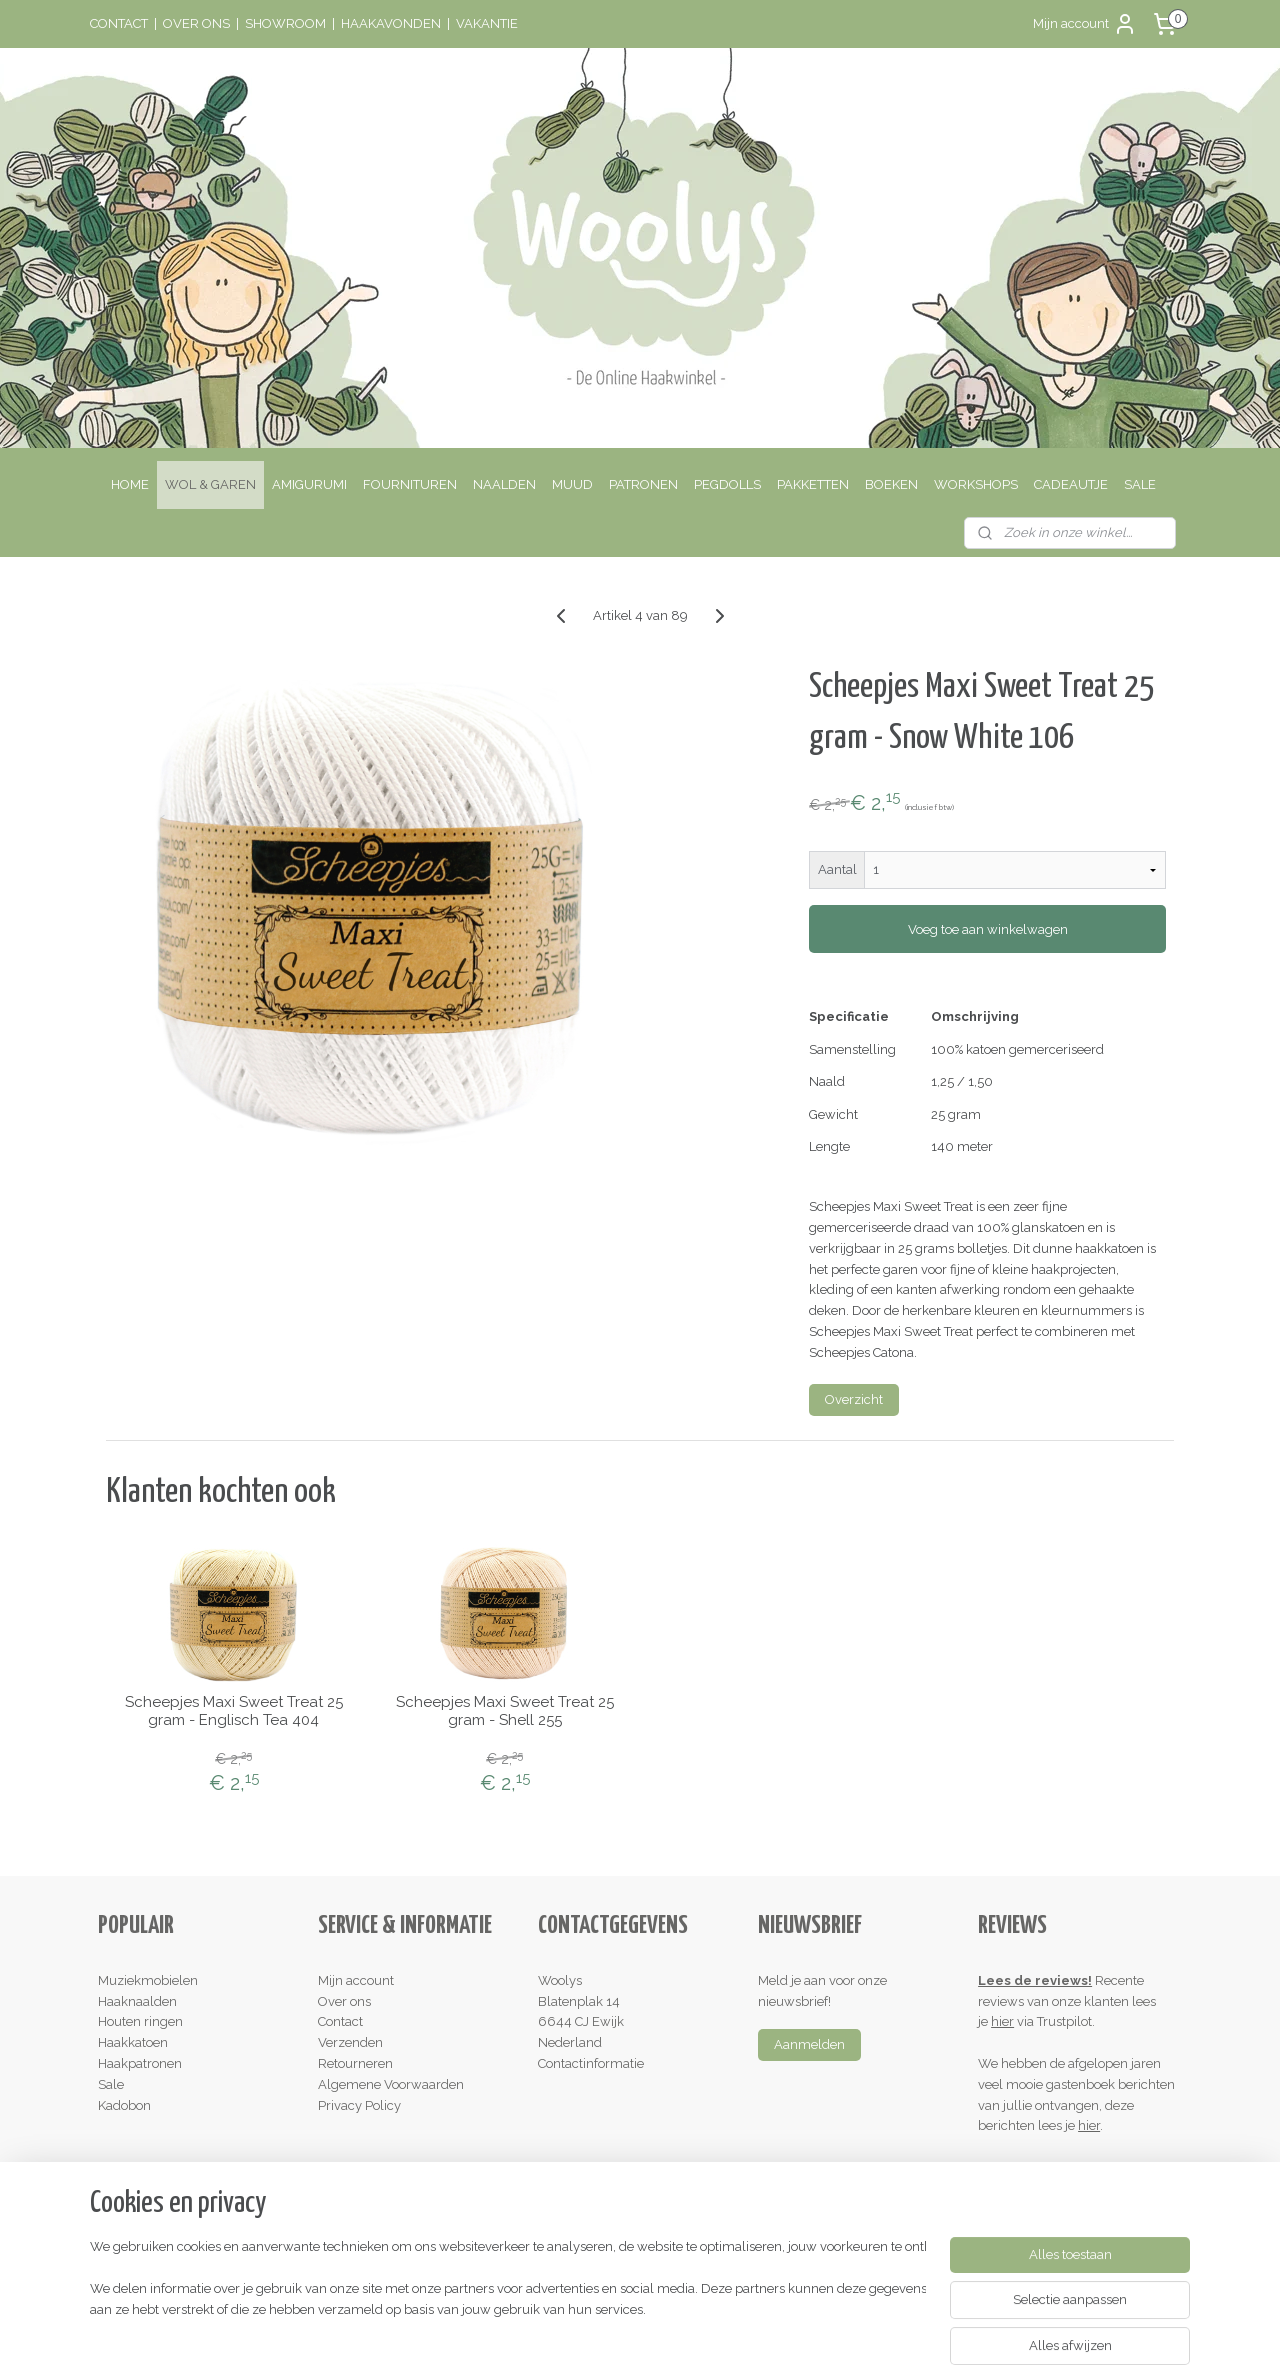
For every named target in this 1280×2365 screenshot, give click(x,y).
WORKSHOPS (976, 484)
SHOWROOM (285, 23)
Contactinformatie (591, 2063)
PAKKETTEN (813, 484)
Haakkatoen (133, 2042)
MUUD (572, 484)
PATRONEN (643, 484)
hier (1002, 2021)
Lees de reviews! (1035, 1980)
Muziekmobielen (148, 1980)
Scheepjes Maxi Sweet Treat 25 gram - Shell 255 (504, 1711)
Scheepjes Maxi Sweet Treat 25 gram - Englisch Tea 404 (233, 1711)
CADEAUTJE (1071, 484)
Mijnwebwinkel (834, 2328)
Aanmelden (809, 2044)
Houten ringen (140, 2021)
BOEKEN (891, 484)
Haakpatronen (140, 2063)
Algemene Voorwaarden (391, 2084)
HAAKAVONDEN (391, 23)
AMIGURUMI (309, 484)
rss (595, 2328)
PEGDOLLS (727, 484)
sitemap (558, 2328)
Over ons (344, 2001)
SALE (1140, 484)
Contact (340, 2021)
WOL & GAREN (210, 484)
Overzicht (854, 1399)
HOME (130, 484)
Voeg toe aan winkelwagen (987, 929)
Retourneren (355, 2063)
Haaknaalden (137, 2001)
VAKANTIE (487, 23)
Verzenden (350, 2042)
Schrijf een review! (1041, 2167)
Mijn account (1085, 24)
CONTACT (119, 23)
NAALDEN (504, 484)
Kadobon (124, 2105)
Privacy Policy (359, 2105)
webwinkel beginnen (665, 2328)
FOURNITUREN (410, 484)
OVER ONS (196, 23)
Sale (111, 2084)
